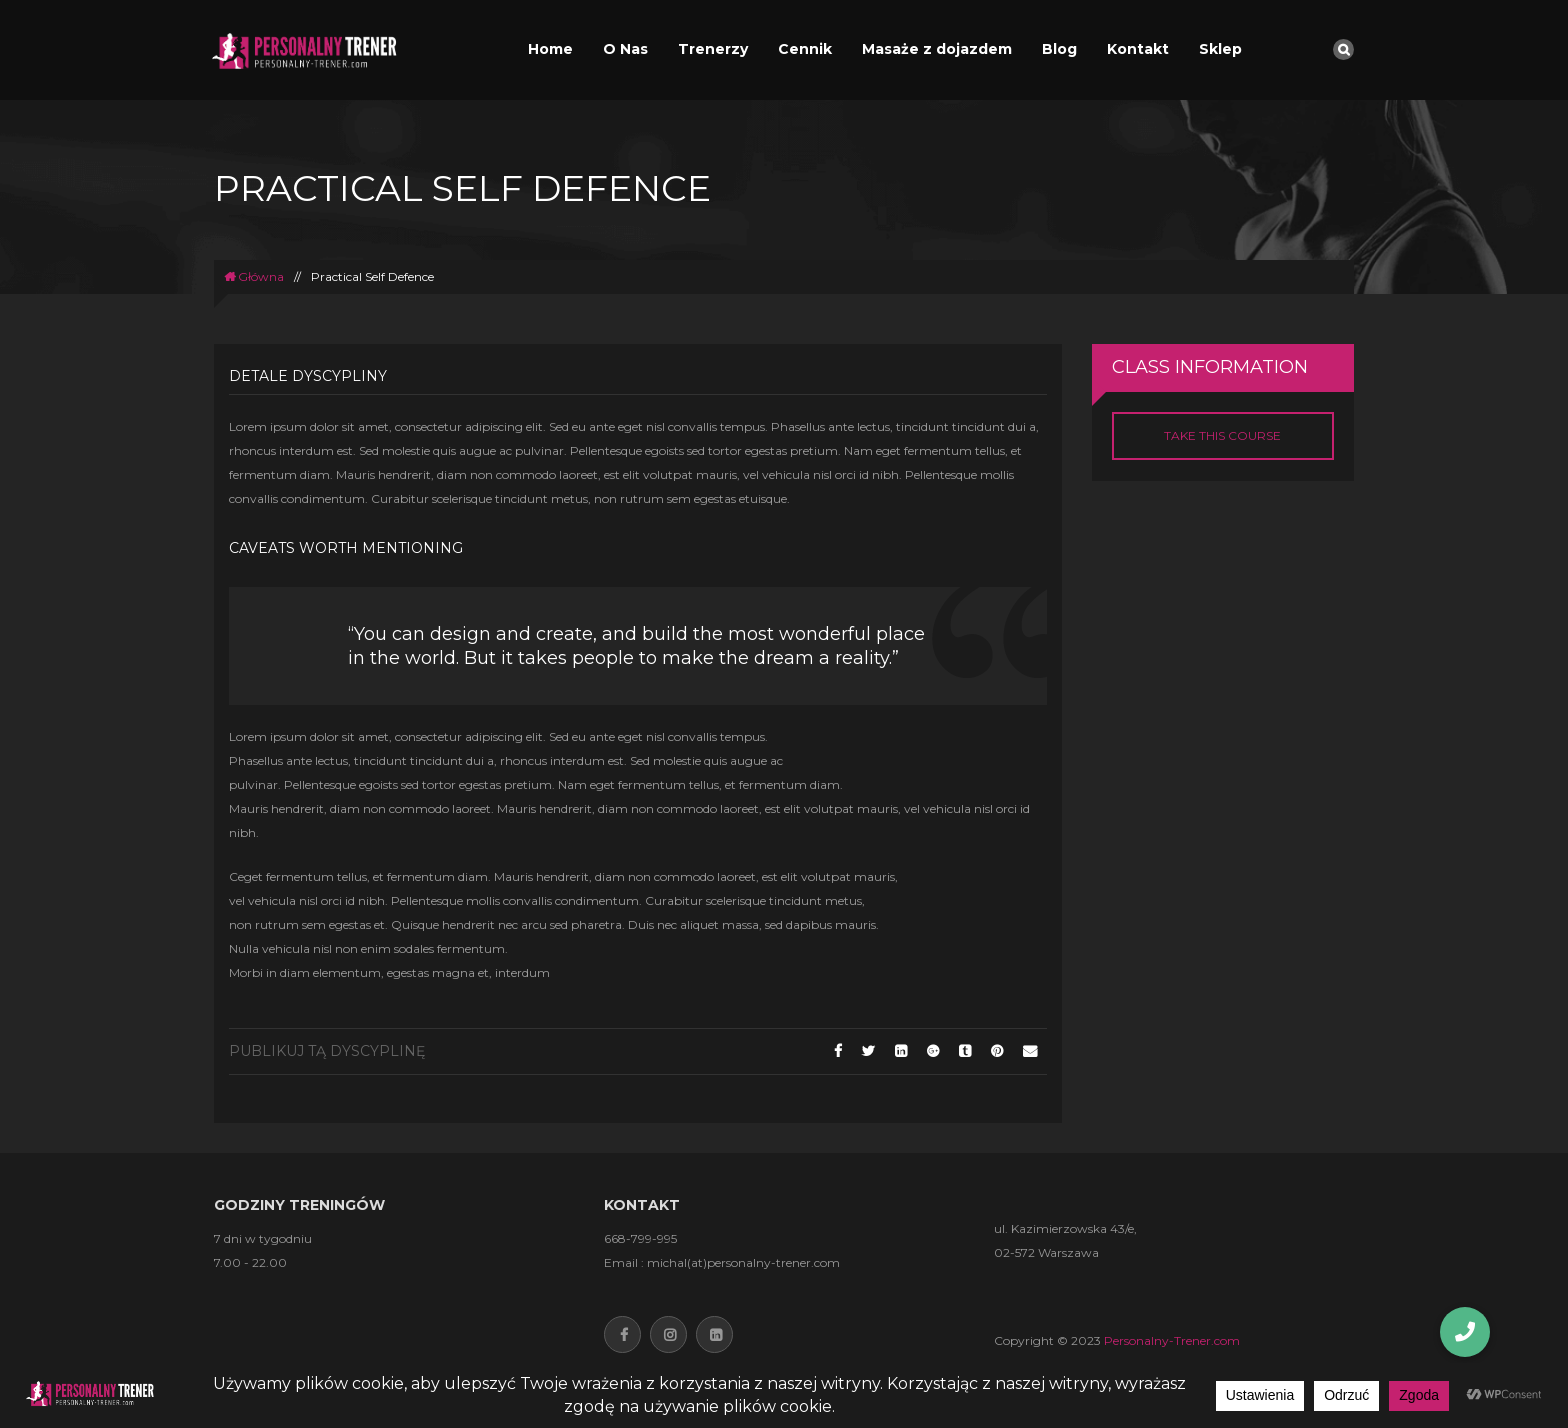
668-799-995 (640, 1238)
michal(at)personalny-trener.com (743, 1262)
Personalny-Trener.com (1172, 1340)
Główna (254, 276)
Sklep (1220, 49)
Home (550, 49)
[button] (1465, 1332)
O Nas (625, 49)
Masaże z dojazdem (937, 49)
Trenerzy (713, 49)
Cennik (805, 49)
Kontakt (1138, 49)
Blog (1059, 49)
